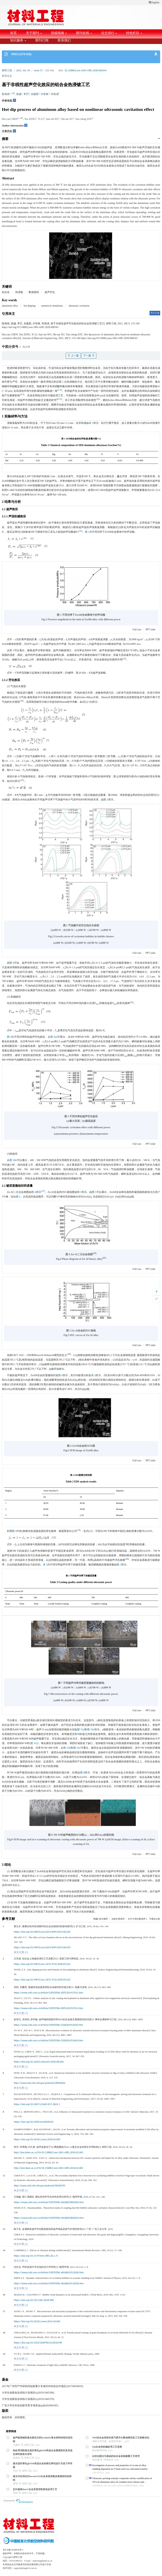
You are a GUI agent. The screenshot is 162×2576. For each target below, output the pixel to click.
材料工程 (7, 70)
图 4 (33, 1192)
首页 (13, 33)
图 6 (60, 1375)
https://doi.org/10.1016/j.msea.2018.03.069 (37, 2139)
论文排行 (109, 33)
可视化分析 (154, 1919)
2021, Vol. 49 (23, 70)
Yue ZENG (30, 119)
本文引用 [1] (21, 1952)
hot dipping (29, 305)
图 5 (79, 1192)
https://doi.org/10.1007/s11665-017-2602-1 (37, 2104)
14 (22, 700)
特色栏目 (134, 33)
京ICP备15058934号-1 (13, 2550)
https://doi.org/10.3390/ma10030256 (33, 2121)
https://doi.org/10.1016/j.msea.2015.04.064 (37, 2321)
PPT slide (150, 629)
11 (60, 399)
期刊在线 (84, 33)
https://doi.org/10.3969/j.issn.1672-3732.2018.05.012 (42, 1964)
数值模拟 (34, 292)
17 (43, 1191)
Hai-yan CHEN (10, 119)
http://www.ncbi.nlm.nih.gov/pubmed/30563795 (39, 2185)
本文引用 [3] (21, 2326)
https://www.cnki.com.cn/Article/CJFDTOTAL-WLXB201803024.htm (49, 2202)
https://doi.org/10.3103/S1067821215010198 (38, 2342)
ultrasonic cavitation (79, 305)
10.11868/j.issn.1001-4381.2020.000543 (85, 70)
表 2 (93, 1375)
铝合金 (6, 292)
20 (127, 1558)
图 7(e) (77, 1747)
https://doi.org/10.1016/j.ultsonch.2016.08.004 (38, 2061)
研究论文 (7, 76)
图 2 (106, 799)
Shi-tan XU (67, 119)
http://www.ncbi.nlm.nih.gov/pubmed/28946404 (39, 2083)
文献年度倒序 (118, 1919)
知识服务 (18, 40)
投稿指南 (59, 33)
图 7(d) (67, 1747)
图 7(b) (90, 1729)
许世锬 (44, 94)
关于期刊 (34, 33)
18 (69, 1354)
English (154, 2)
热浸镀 (19, 292)
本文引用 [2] (21, 2244)
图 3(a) (54, 1036)
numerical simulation (52, 305)
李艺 (26, 94)
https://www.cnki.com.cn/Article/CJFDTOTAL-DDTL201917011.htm (48, 1992)
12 (98, 399)
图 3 (9, 1036)
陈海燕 (6, 94)
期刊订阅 (41, 40)
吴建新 (35, 94)
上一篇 (73, 355)
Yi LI (40, 119)
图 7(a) (81, 1729)
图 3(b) (13, 1160)
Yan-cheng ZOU (83, 119)
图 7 (119, 1564)
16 (131, 1002)
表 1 (91, 423)
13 (80, 530)
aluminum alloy (10, 305)
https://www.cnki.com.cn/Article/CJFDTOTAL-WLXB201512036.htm (49, 2272)
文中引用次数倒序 (136, 1919)
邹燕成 (55, 94)
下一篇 (88, 355)
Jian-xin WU (52, 119)
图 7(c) (34, 1743)
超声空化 (50, 292)
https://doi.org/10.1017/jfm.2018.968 (34, 2300)
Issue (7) (38, 70)
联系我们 (64, 40)
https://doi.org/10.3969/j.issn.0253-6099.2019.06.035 (42, 1931)
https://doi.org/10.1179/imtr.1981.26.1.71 (36, 2255)
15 (22, 780)
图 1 (87, 531)
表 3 (45, 1564)
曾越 (18, 94)
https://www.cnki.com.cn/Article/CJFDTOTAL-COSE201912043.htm (48, 2024)
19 (78, 1530)
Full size (137, 629)
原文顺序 (103, 1919)
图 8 (82, 1772)
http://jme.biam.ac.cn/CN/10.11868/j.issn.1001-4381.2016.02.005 (48, 2152)
